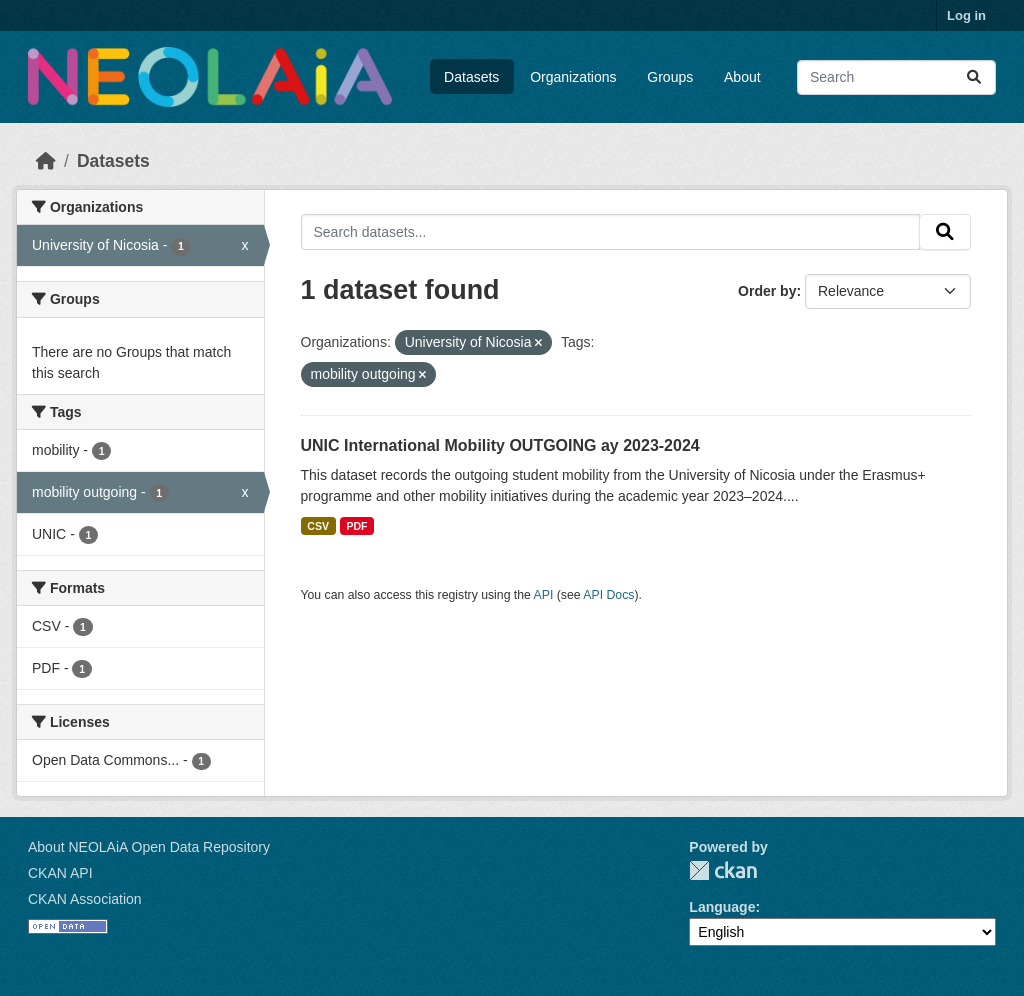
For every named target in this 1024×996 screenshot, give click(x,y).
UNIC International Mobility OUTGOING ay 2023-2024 (500, 445)
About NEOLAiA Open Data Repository (149, 847)
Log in (966, 15)
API (544, 595)
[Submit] (974, 77)
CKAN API (60, 873)
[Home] (46, 161)
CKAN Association (85, 899)
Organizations (573, 77)
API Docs (608, 595)
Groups (670, 77)
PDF (356, 526)
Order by (767, 291)
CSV (318, 526)
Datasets (471, 77)
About (742, 77)
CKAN (723, 870)
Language (722, 907)
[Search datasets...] (896, 77)
